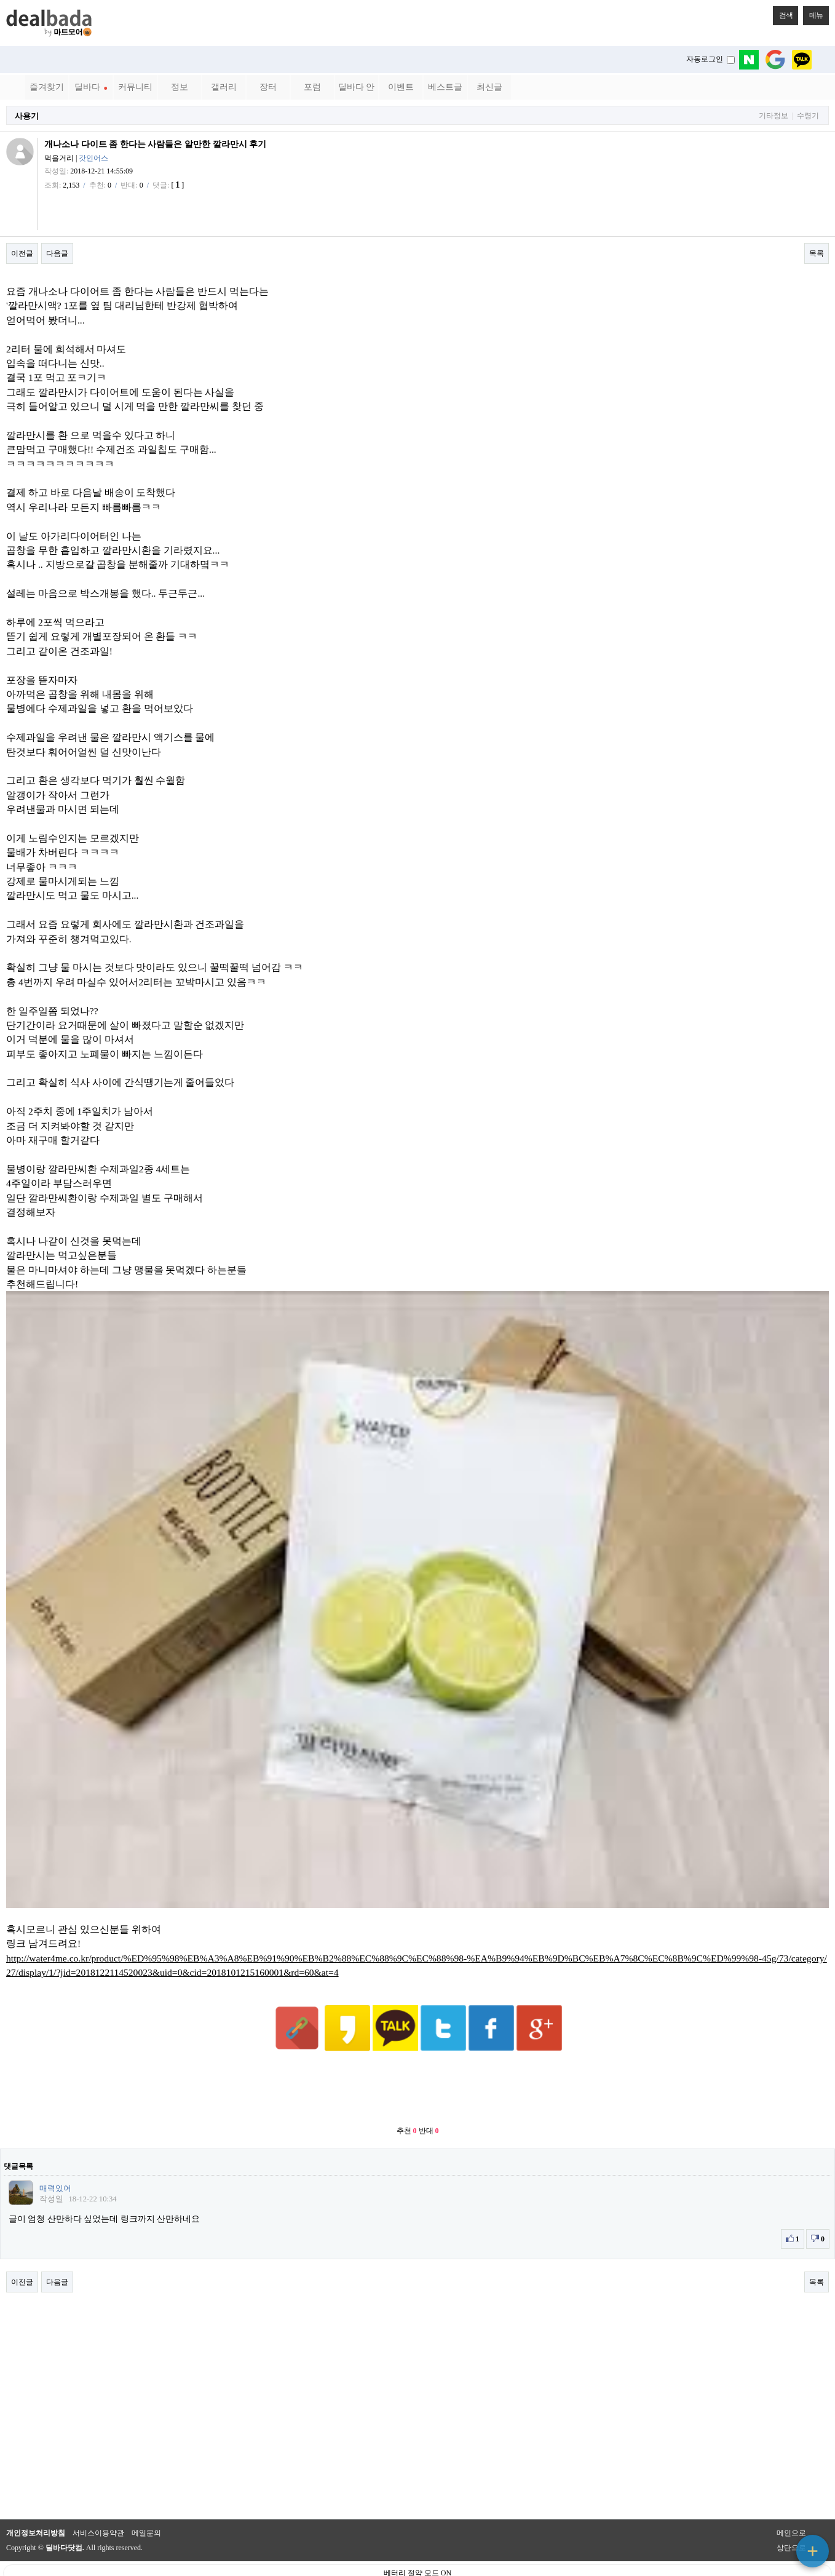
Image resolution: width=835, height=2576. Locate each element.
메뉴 (813, 13)
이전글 (22, 253)
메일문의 (146, 2502)
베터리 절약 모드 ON (417, 2542)
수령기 (808, 116)
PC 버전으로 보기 (417, 2563)
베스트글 (445, 87)
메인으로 (791, 2502)
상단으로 (791, 2517)
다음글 (57, 253)
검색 (783, 13)
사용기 (27, 116)
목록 (816, 253)
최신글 (489, 87)
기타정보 (773, 116)
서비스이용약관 (98, 2502)
